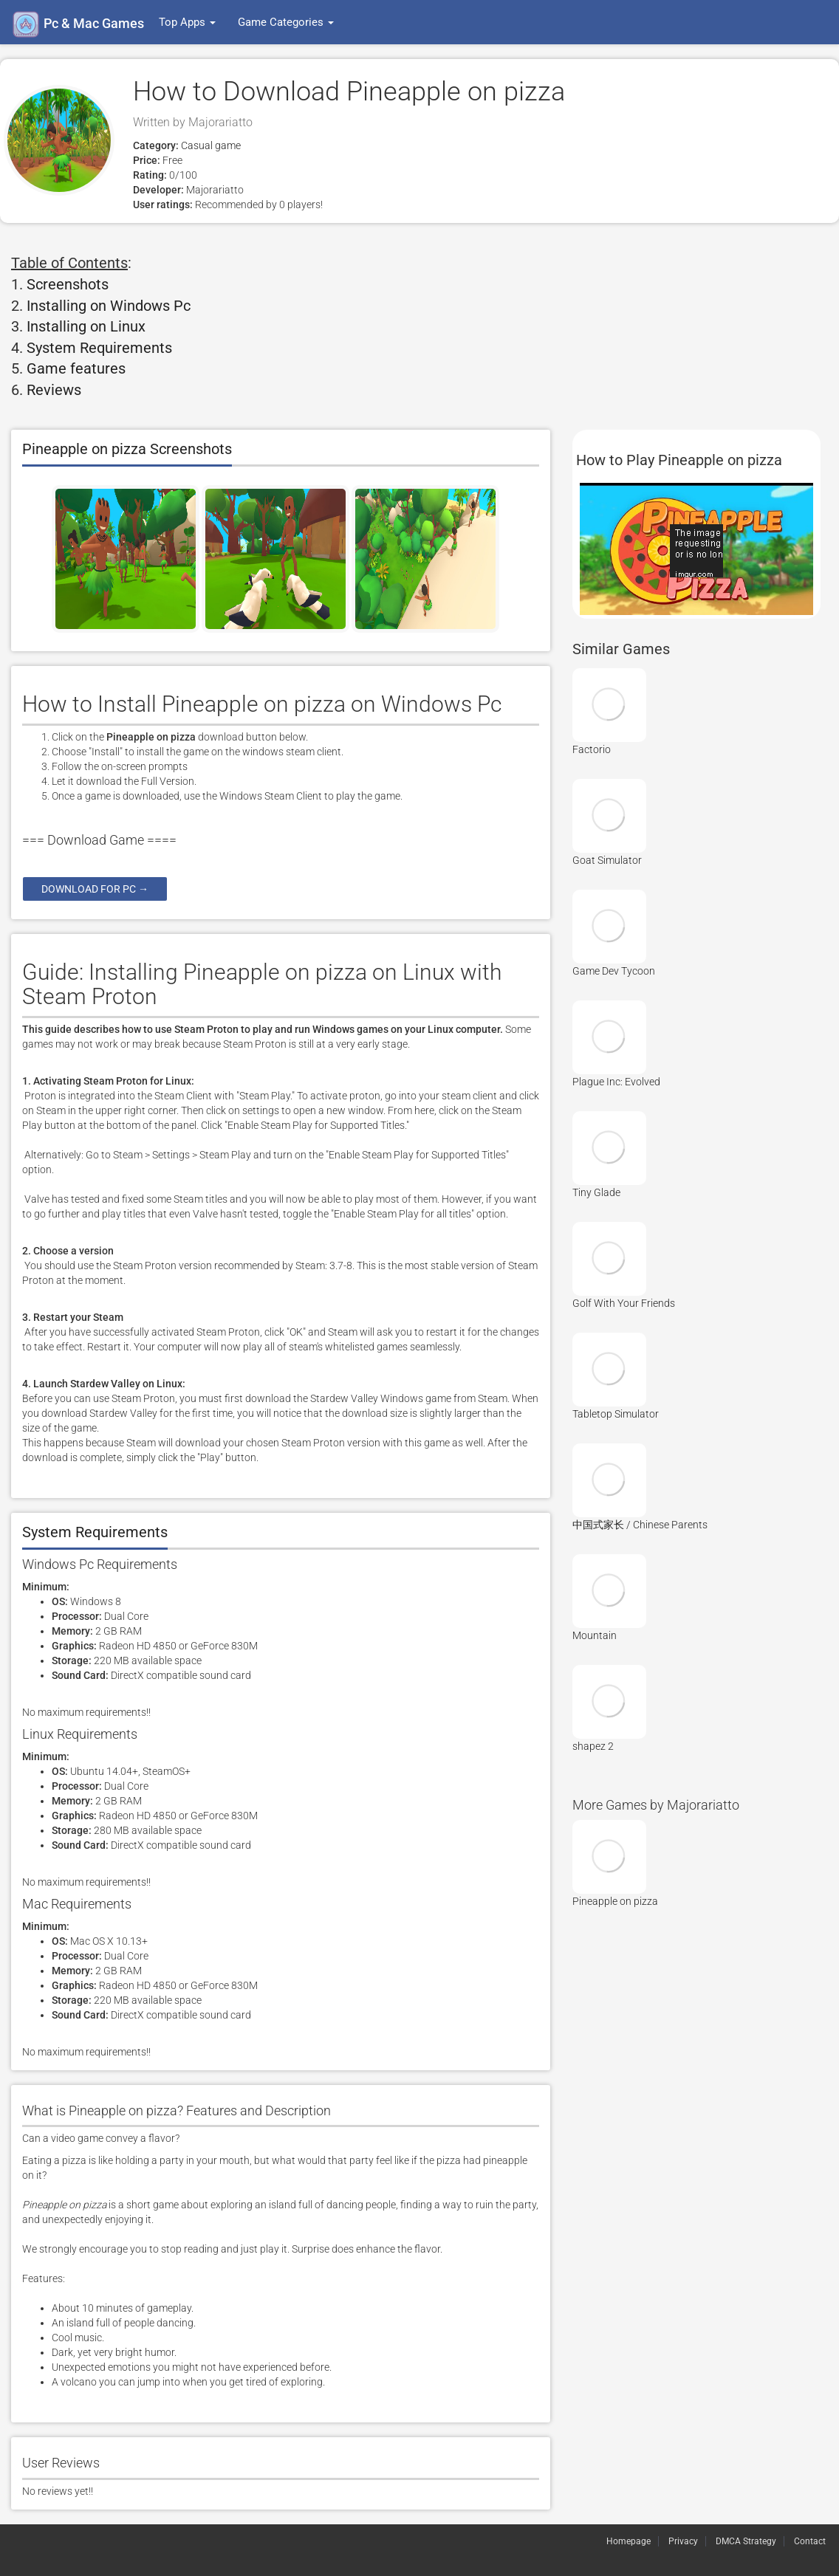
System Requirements (99, 348)
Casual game (210, 145)
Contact (810, 2541)
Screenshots (68, 284)
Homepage (628, 2541)
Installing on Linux (86, 326)
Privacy (683, 2541)
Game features (76, 368)
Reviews (54, 390)
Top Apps (187, 22)
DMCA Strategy (746, 2541)
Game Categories (286, 22)
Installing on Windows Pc (109, 306)
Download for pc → (94, 889)
